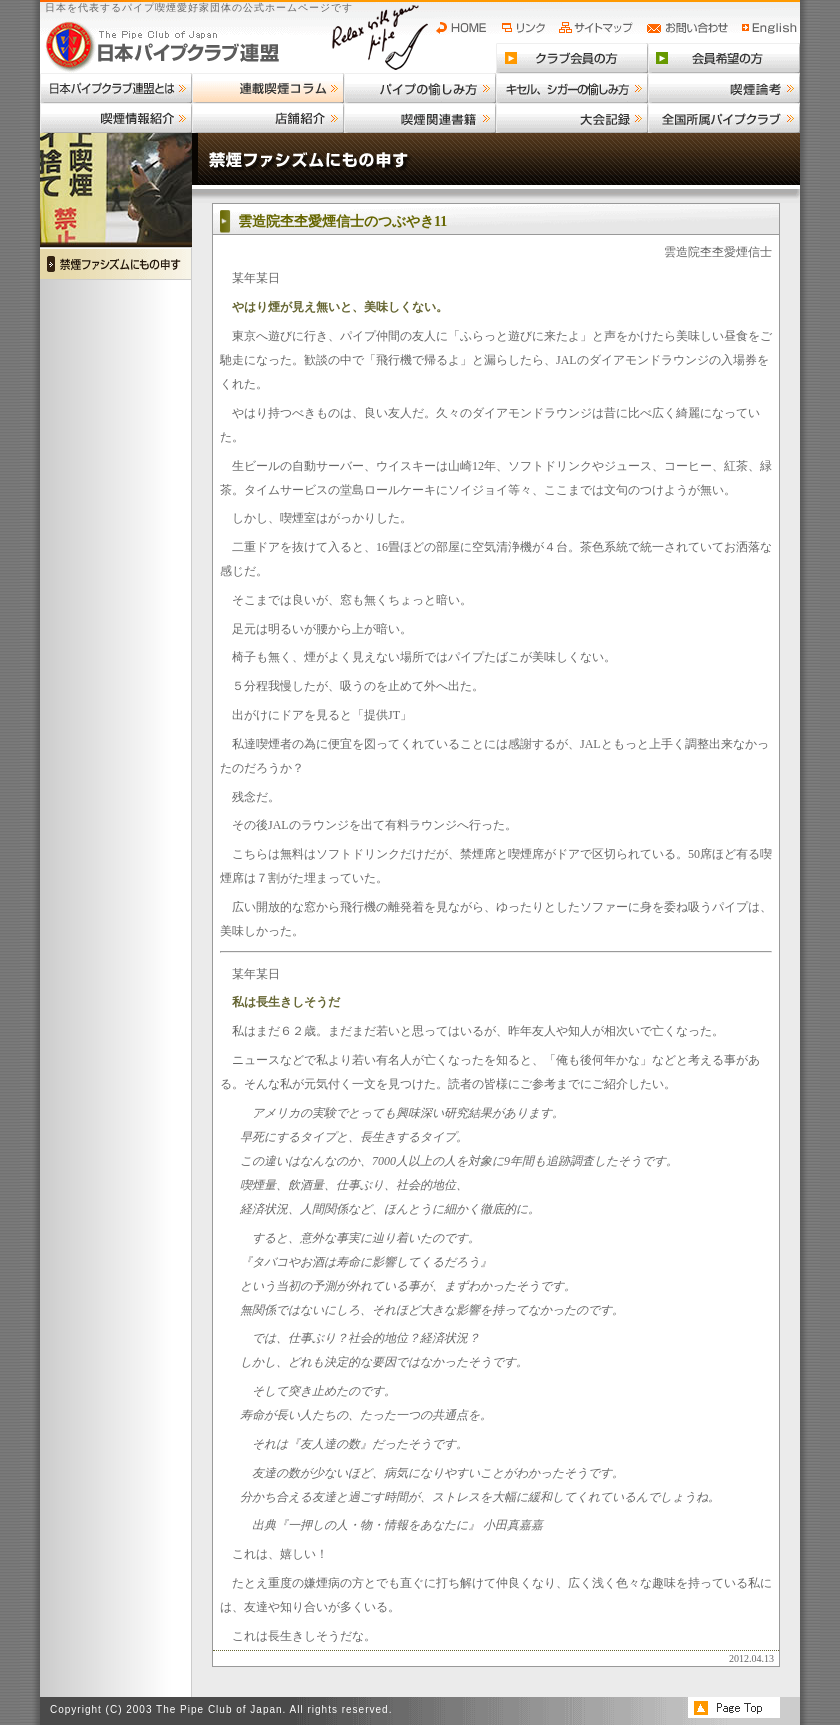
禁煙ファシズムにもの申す (116, 263)
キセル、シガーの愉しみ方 (572, 88)
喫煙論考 (724, 88)
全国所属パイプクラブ (724, 118)
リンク (526, 28)
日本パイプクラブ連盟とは (116, 88)
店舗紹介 (268, 118)
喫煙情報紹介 (116, 118)
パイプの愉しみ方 (420, 88)
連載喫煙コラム (268, 88)
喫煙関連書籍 (420, 118)
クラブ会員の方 (572, 58)
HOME (466, 28)
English (770, 28)
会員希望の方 (724, 58)
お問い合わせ (690, 28)
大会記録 (572, 118)
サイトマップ (598, 28)
